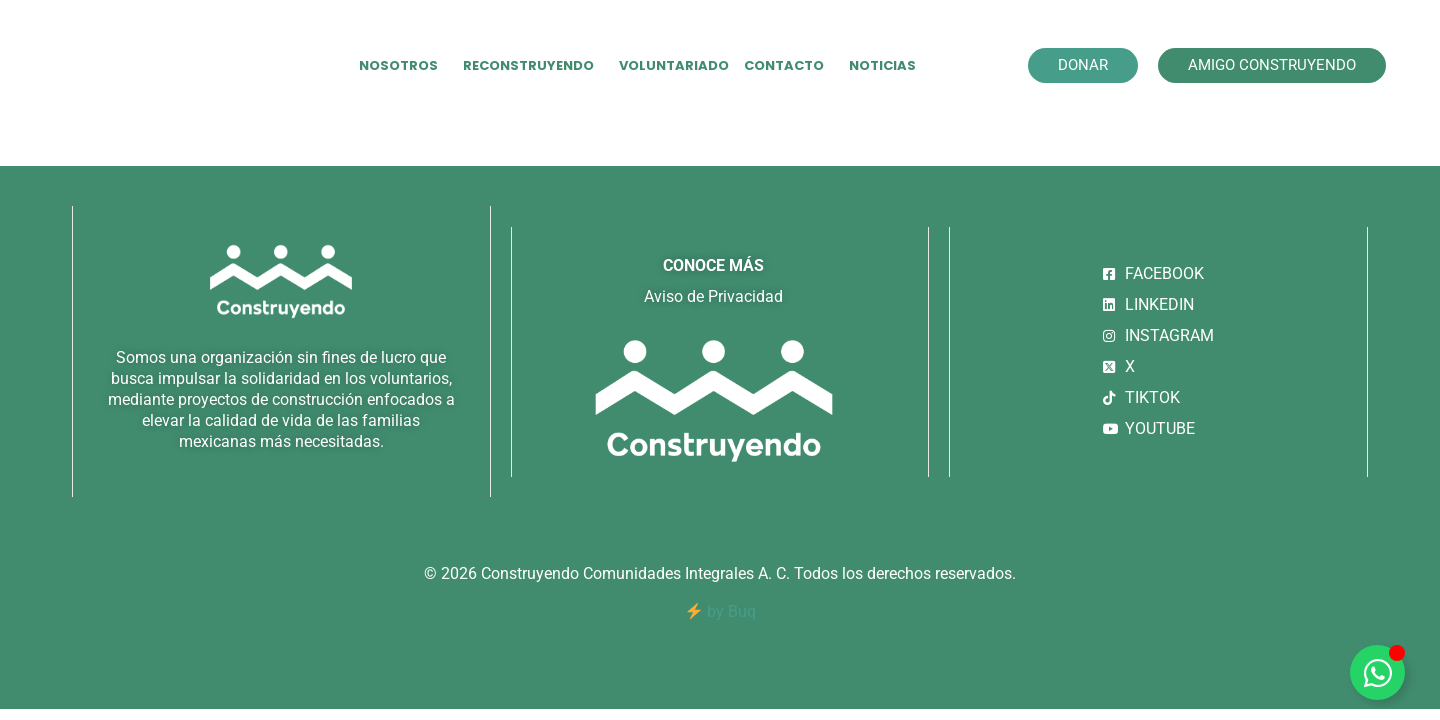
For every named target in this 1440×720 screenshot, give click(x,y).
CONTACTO (789, 66)
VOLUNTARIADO (674, 65)
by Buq (721, 611)
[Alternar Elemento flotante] (1377, 672)
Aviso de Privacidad (713, 296)
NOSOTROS (403, 66)
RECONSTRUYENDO (533, 66)
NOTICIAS (882, 65)
